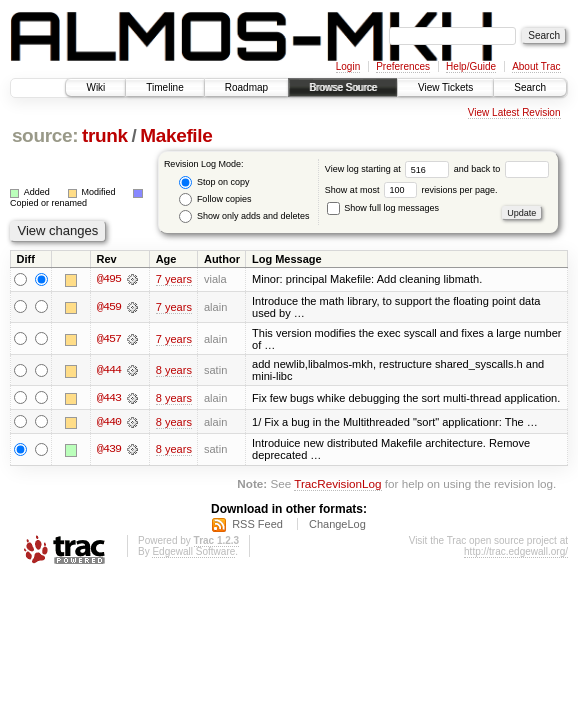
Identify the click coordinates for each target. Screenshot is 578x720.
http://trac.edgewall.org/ (516, 552)
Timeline (164, 87)
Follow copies (215, 199)
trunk (105, 135)
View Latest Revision (514, 112)
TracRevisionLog (337, 484)
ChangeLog (337, 525)
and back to (501, 169)
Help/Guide (471, 66)
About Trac (536, 66)
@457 (109, 339)
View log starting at (389, 169)
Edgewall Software (193, 552)
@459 (109, 307)
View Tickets (445, 87)
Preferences (403, 66)
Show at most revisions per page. (411, 190)
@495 (109, 279)
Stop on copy (214, 182)
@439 (109, 450)
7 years (174, 279)
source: (45, 135)
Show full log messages (383, 208)
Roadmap (246, 87)
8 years (174, 370)
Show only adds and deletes (244, 216)
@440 (109, 422)
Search (530, 87)
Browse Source (343, 87)
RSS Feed (257, 525)
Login (348, 66)
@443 (109, 398)
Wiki (95, 87)
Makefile (176, 135)
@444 (109, 370)
